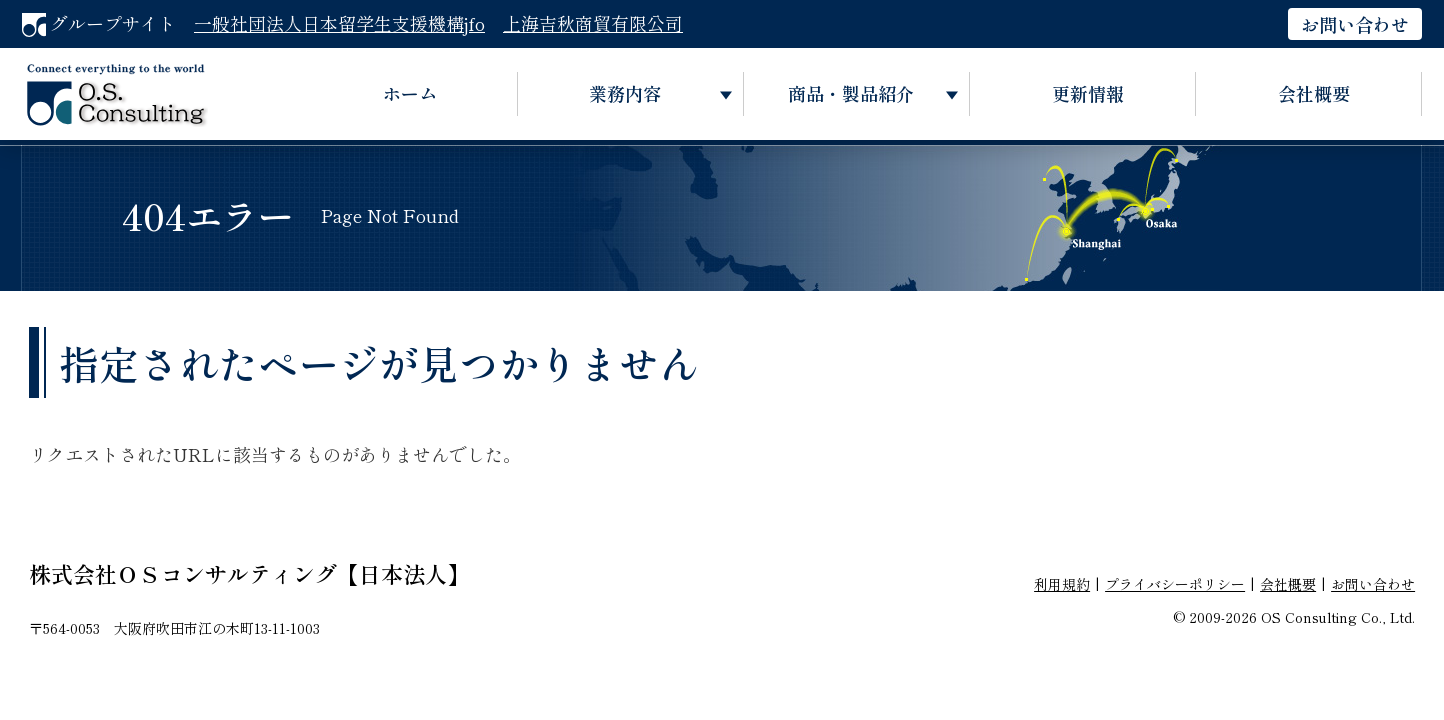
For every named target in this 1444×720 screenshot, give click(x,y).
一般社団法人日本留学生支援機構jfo (339, 23)
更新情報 (1088, 93)
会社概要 (1314, 93)
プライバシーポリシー (1175, 584)
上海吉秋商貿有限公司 (593, 23)
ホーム (410, 93)
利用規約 (1062, 584)
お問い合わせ (1355, 24)
